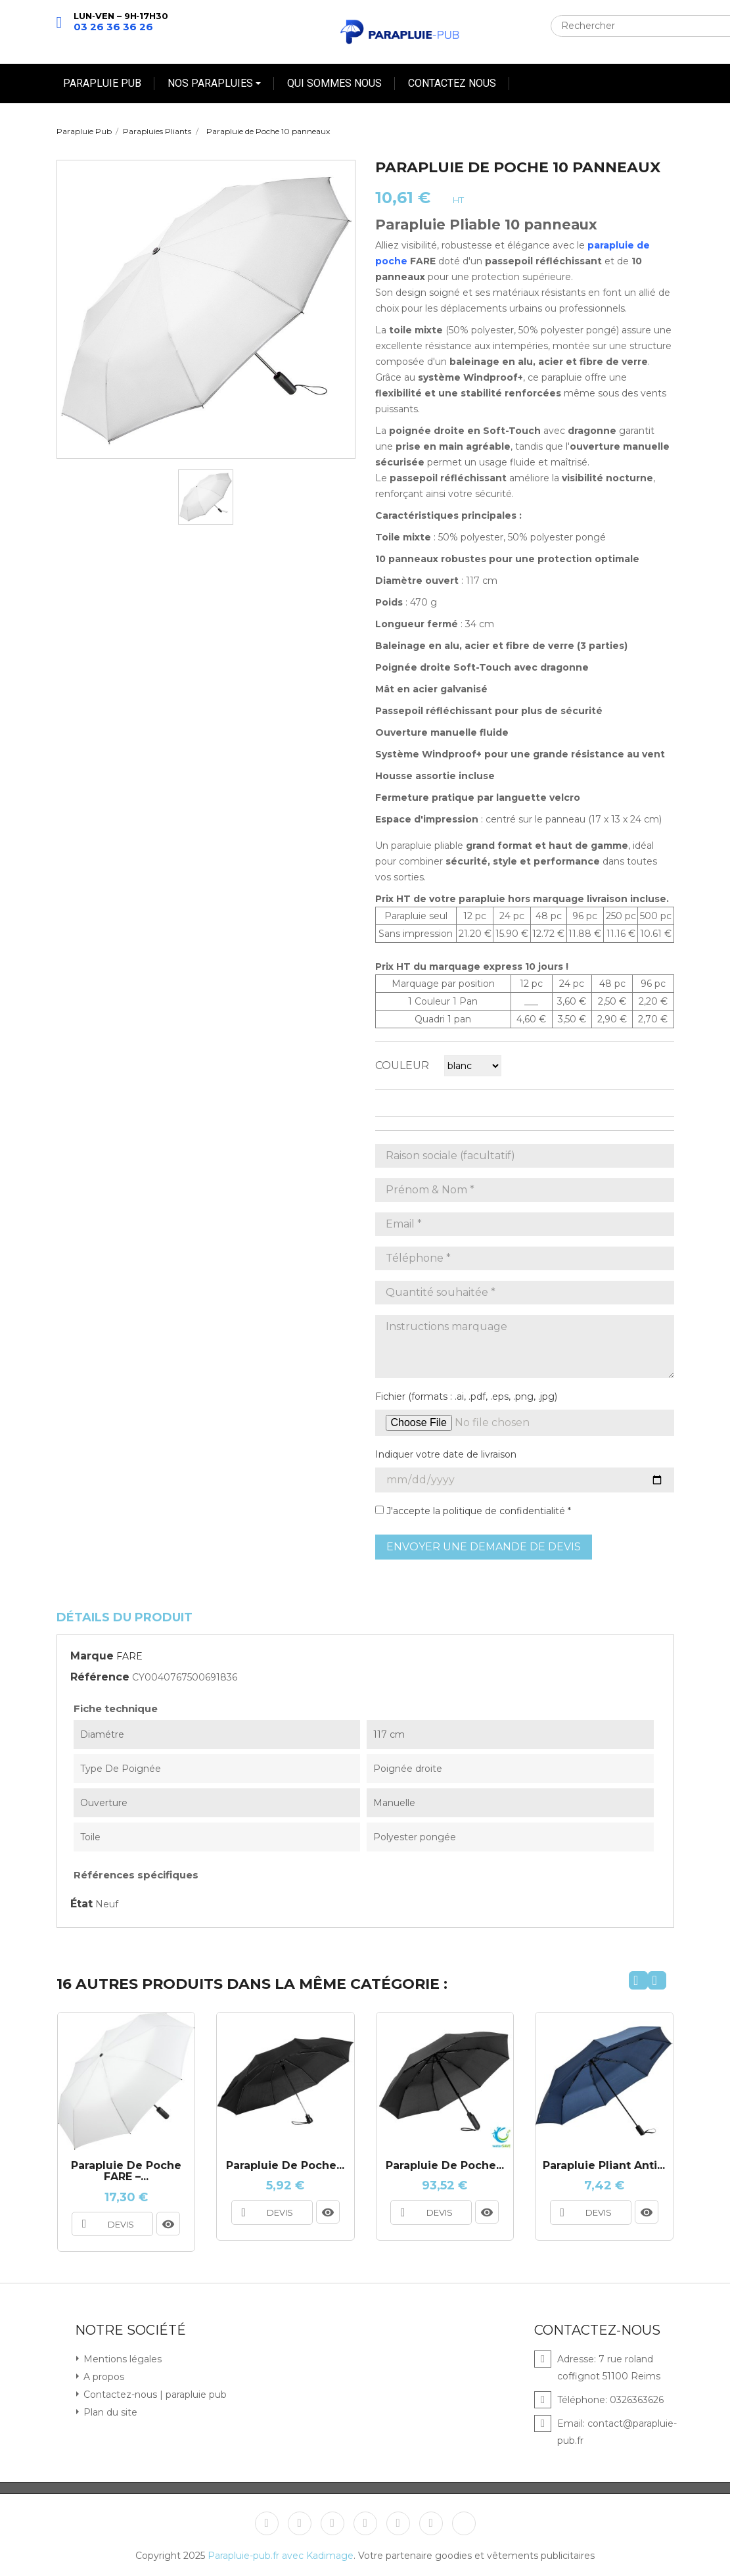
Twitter (299, 2523)
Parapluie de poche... (285, 2166)
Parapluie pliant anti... (604, 2166)
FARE (129, 1656)
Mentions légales (121, 2358)
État (81, 1903)
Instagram (398, 2523)
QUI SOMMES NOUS (334, 83)
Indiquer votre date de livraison (445, 1454)
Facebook (267, 2523)
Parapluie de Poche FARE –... (126, 2171)
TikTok (464, 2523)
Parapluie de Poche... (445, 2166)
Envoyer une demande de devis (483, 1546)
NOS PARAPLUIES (212, 83)
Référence (99, 1677)
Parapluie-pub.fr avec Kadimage (281, 2555)
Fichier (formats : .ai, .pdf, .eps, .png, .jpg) (466, 1396)
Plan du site (109, 2412)
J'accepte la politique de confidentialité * (473, 1511)
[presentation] (638, 1980)
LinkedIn (431, 2523)
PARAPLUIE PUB (102, 83)
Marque (92, 1656)
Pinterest (365, 2523)
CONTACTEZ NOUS (452, 83)
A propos (102, 2376)
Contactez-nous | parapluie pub (154, 2394)
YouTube (332, 2523)
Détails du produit (125, 1617)
